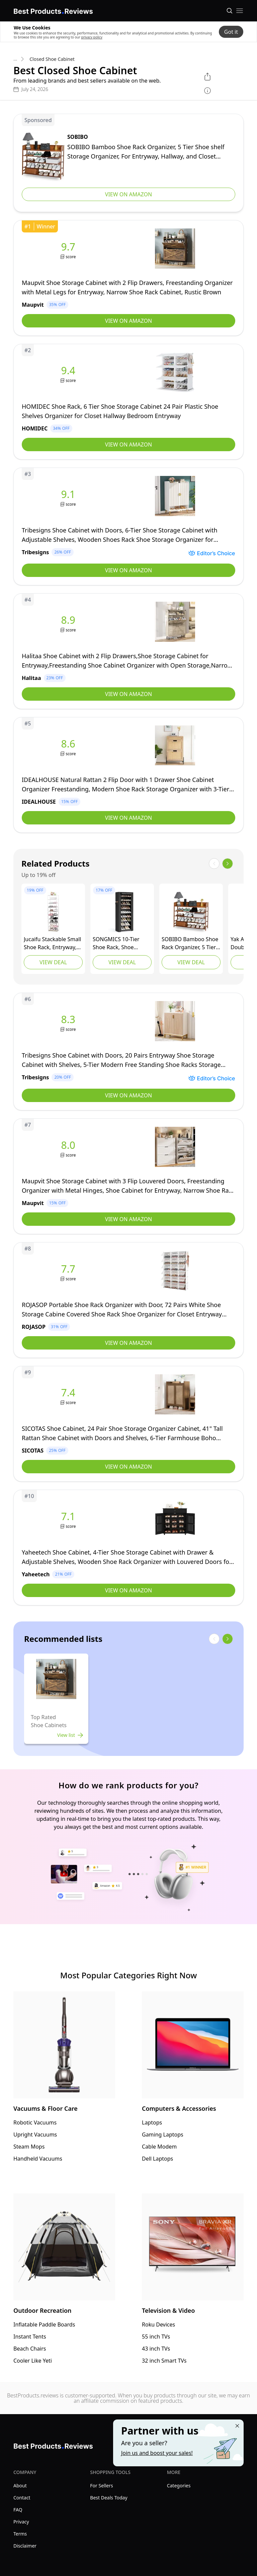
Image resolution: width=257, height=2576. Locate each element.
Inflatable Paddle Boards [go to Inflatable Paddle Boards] (44, 2324)
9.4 (68, 371)
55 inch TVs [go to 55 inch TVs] (156, 2336)
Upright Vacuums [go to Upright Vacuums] (35, 2134)
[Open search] (229, 10)
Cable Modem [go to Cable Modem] (159, 2146)
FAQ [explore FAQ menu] (17, 2509)
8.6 (68, 744)
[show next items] (227, 863)
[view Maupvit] (128, 278)
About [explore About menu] (20, 2485)
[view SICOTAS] (128, 1424)
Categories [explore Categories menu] (179, 2485)
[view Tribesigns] (128, 526)
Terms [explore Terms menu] (20, 2534)
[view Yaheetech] (128, 1547)
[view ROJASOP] (128, 1300)
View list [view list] (70, 1735)
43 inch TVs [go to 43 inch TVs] (156, 2348)
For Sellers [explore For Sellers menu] (101, 2485)
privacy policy (91, 37)
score (71, 256)
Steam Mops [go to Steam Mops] (29, 2146)
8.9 (68, 620)
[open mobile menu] (240, 11)
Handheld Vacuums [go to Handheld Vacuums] (37, 2158)
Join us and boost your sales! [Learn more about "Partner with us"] (157, 2453)
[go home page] (53, 10)
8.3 (68, 1019)
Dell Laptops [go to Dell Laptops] (157, 2158)
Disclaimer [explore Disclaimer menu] (24, 2546)
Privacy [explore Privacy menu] (21, 2521)
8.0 (68, 1145)
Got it (231, 31)
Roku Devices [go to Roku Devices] (158, 2324)
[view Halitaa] (128, 651)
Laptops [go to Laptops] (152, 2122)
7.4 (68, 1393)
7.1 (68, 1516)
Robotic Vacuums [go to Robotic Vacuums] (35, 2122)
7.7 (68, 1269)
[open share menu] (207, 77)
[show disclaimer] (207, 91)
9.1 (68, 494)
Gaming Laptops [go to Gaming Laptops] (162, 2134)
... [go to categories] (15, 59)
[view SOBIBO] (128, 163)
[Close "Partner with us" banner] (237, 2425)
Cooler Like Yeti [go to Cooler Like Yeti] (32, 2360)
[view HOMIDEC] (128, 402)
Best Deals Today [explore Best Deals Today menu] (108, 2497)
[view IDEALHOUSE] (128, 775)
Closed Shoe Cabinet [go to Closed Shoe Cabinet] (52, 59)
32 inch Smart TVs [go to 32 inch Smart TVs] (164, 2360)
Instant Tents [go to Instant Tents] (29, 2336)
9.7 (68, 247)
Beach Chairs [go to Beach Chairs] (29, 2348)
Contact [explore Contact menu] (21, 2497)
